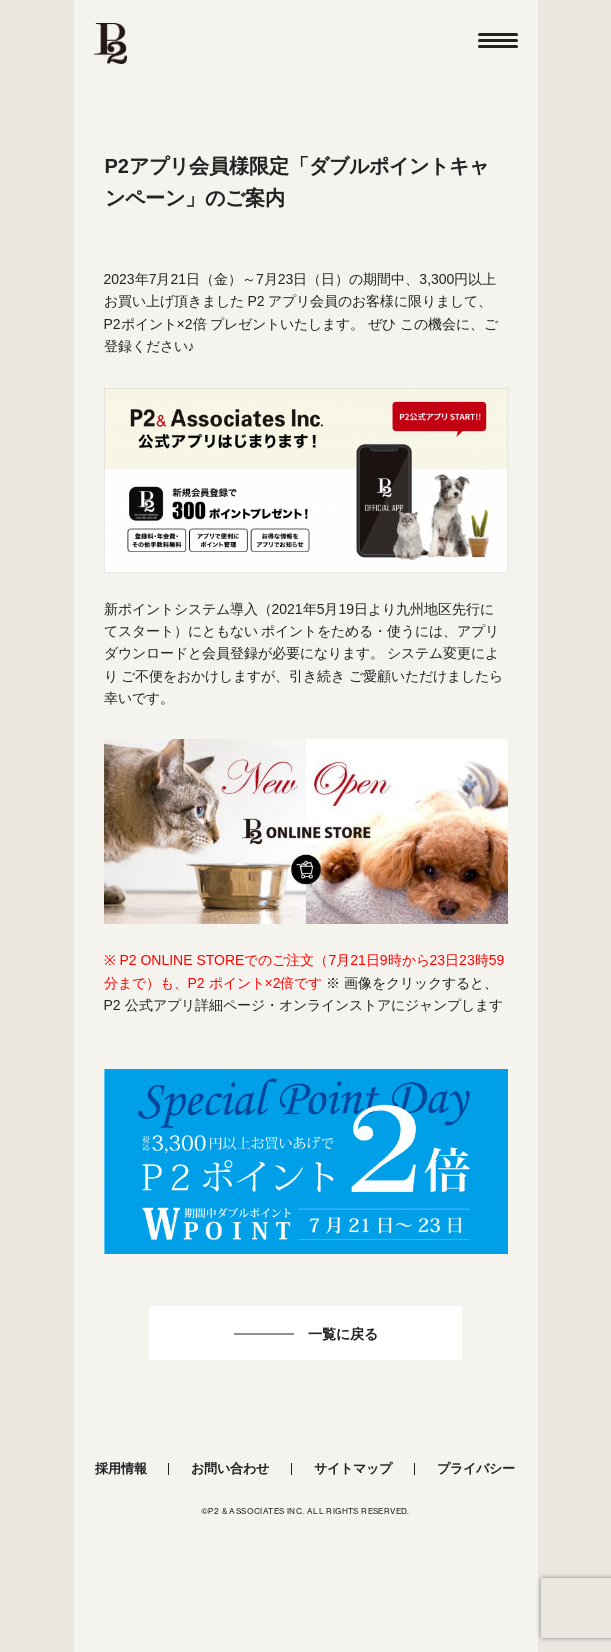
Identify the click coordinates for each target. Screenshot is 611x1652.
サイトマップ (353, 1468)
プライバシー (476, 1468)
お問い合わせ (230, 1468)
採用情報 (121, 1468)
